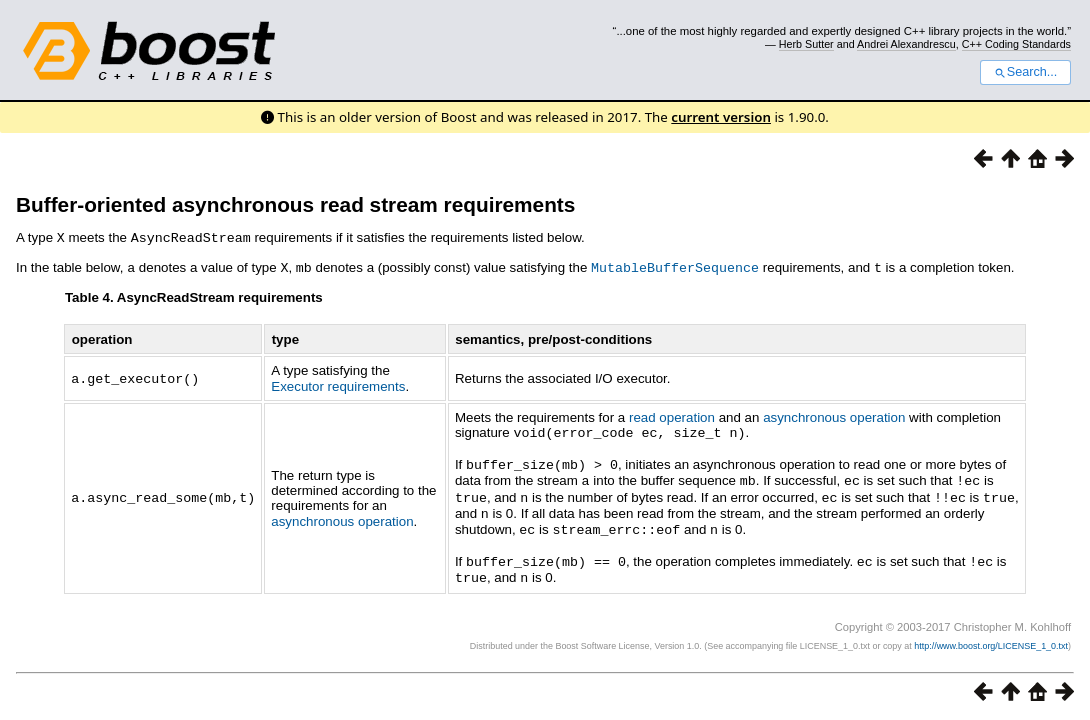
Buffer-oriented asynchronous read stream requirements (295, 204)
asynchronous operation (342, 515)
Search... (1025, 72)
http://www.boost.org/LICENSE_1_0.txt (991, 636)
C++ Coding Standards (1016, 44)
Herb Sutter (806, 44)
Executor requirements (338, 384)
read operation (672, 415)
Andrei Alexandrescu (906, 44)
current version (721, 117)
